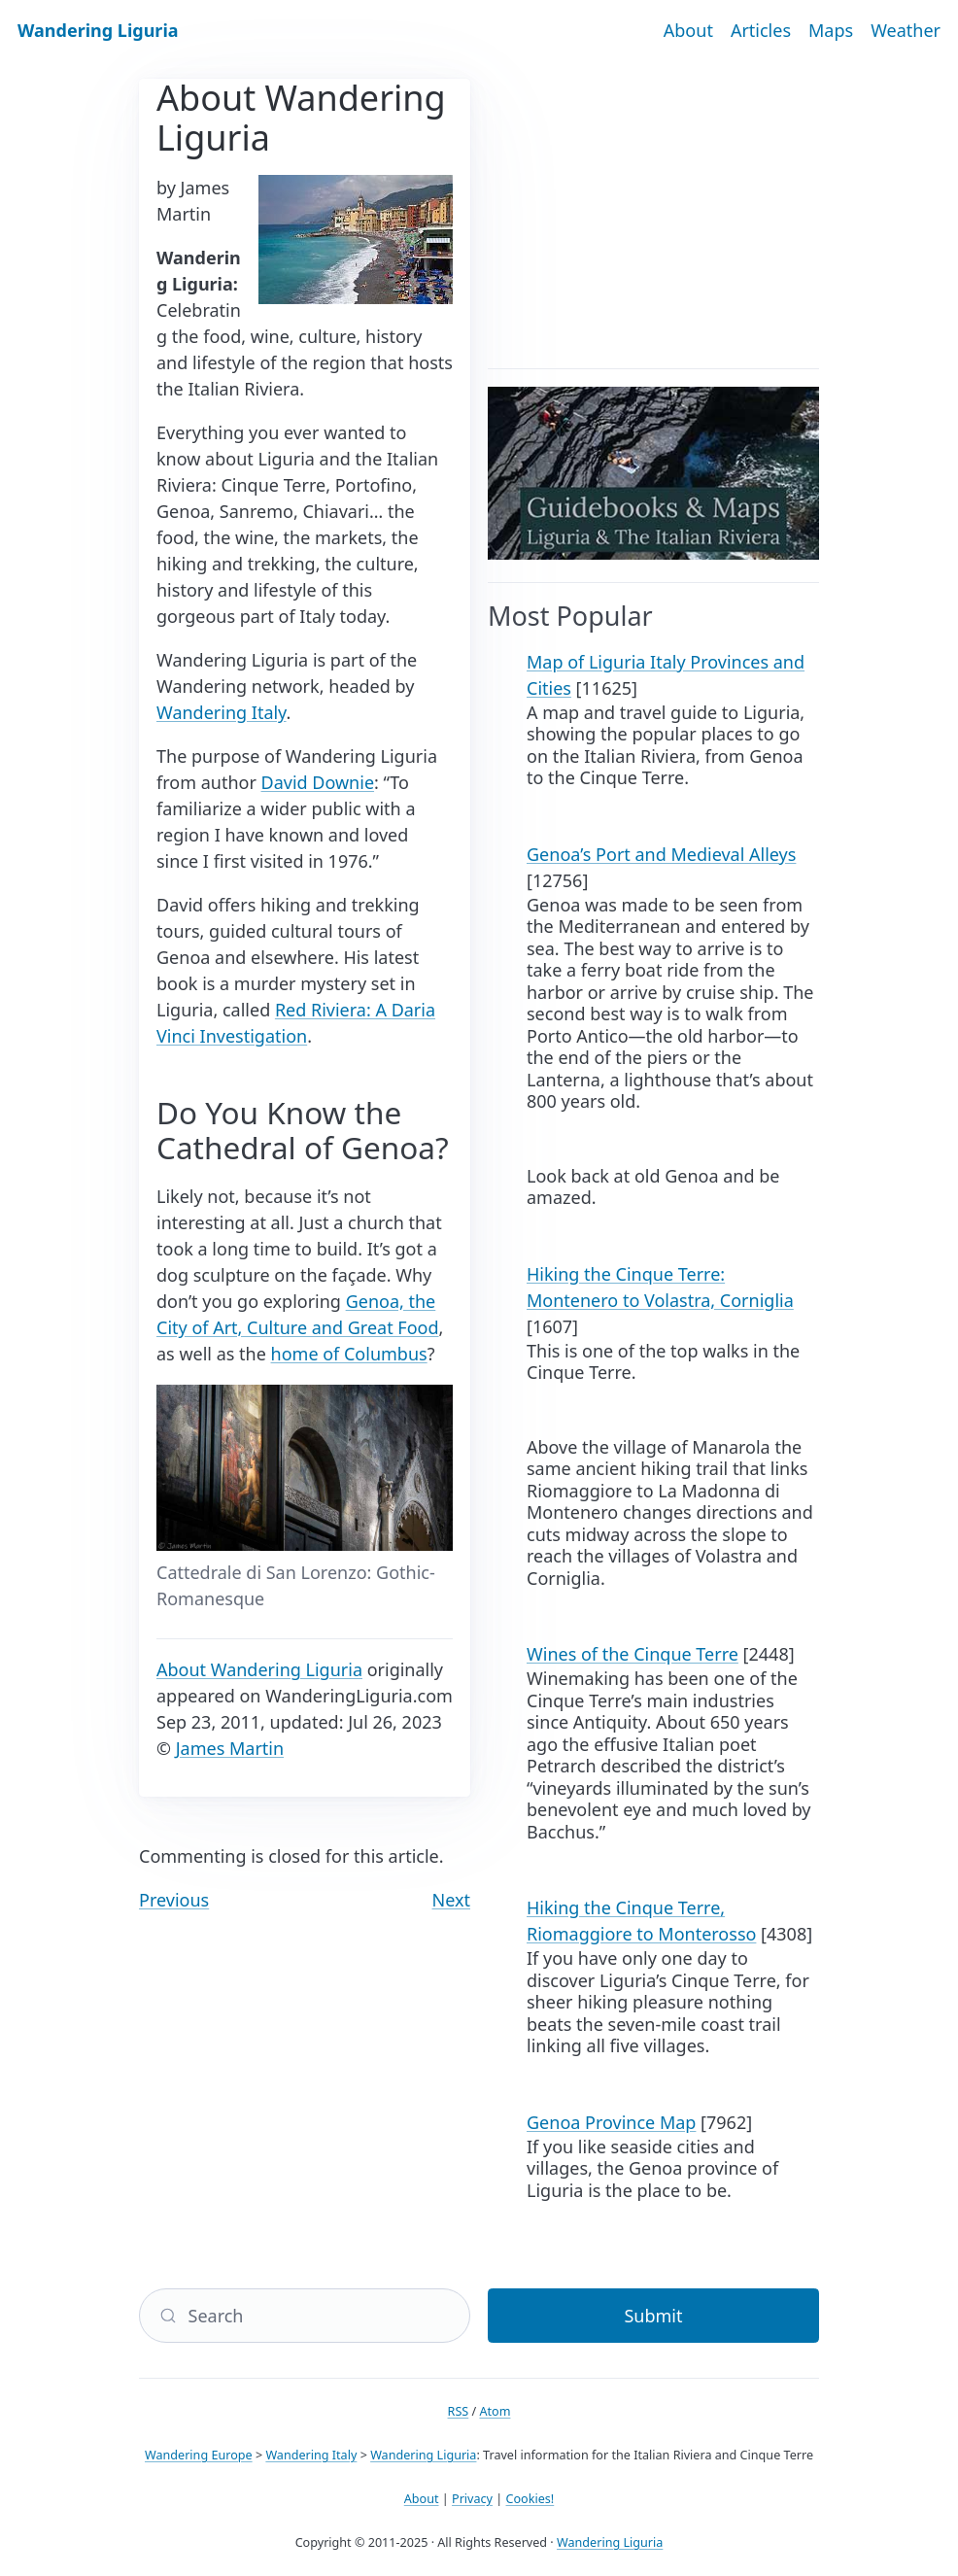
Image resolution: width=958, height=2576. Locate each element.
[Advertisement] (653, 215)
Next (451, 1899)
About (688, 30)
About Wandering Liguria (259, 1669)
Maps (830, 30)
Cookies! (530, 2498)
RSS (458, 2411)
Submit (653, 2315)
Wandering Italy (221, 712)
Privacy (472, 2498)
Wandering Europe (199, 2455)
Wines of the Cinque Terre (632, 1654)
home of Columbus (349, 1353)
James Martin (230, 1748)
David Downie (318, 782)
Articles (761, 30)
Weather (906, 30)
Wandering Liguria (98, 30)
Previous (174, 1899)
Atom (494, 2411)
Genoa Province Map (611, 2122)
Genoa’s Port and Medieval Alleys (661, 854)
